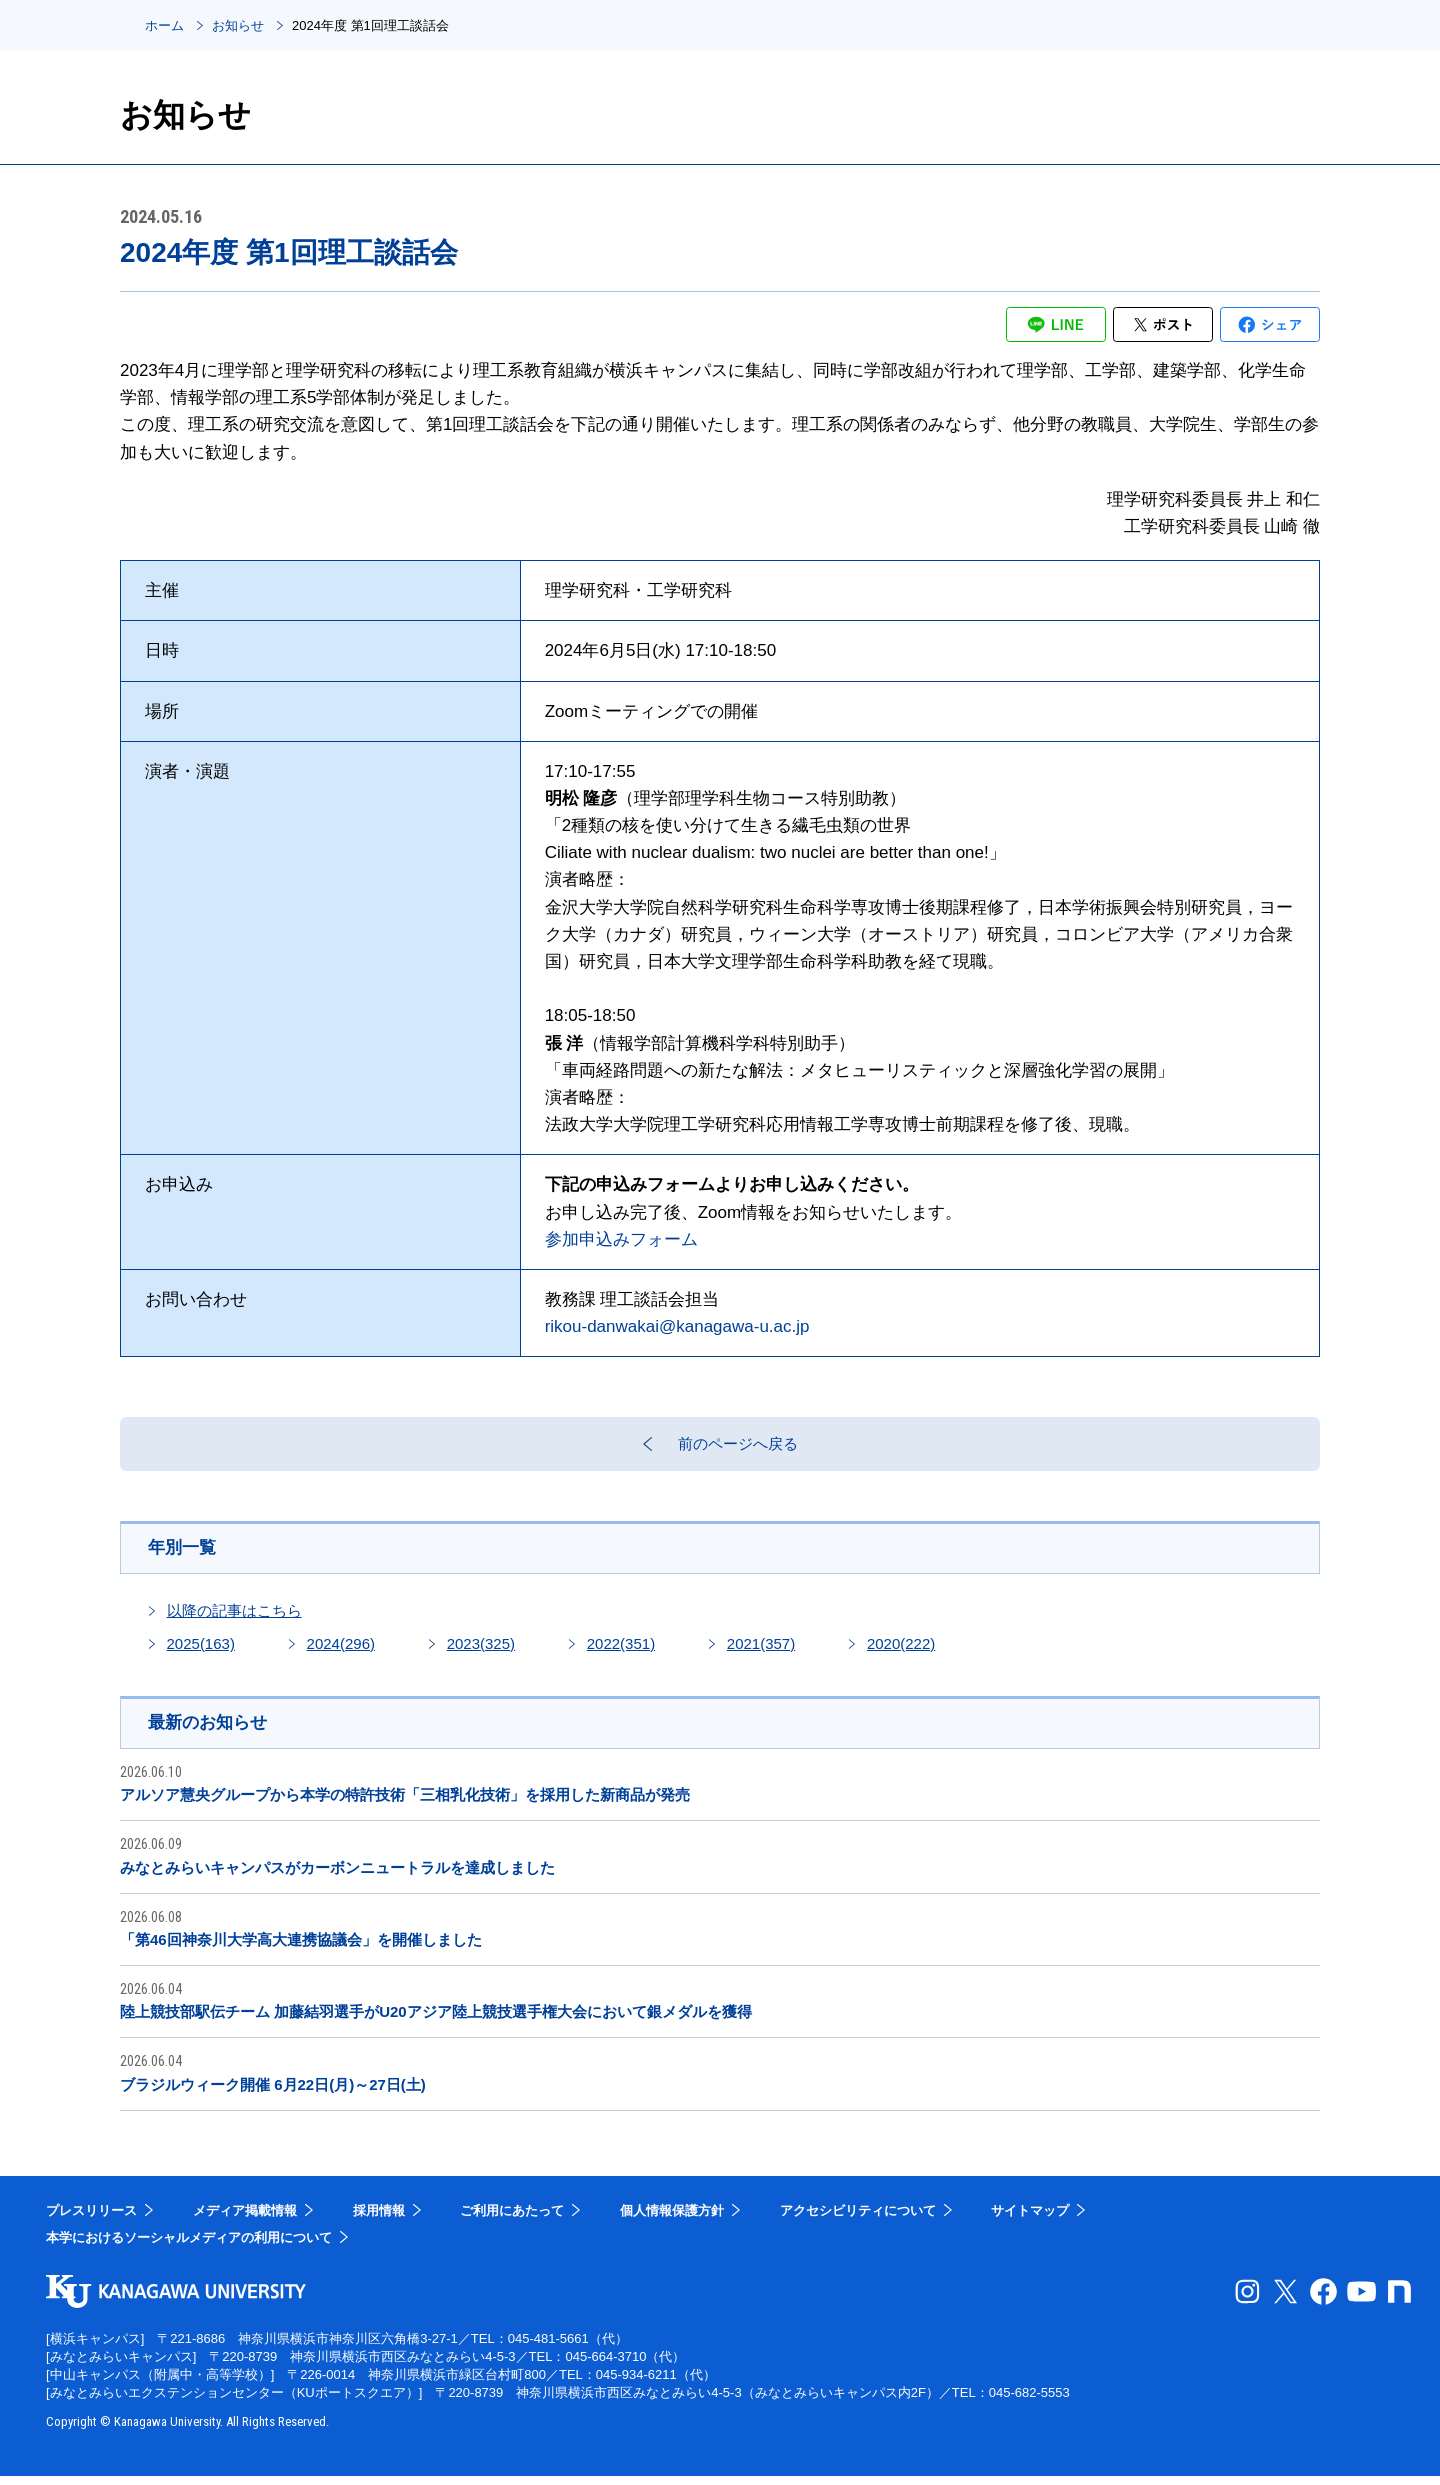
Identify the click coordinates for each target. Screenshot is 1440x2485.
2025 (201, 1651)
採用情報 (379, 2219)
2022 (621, 1651)
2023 (481, 1651)
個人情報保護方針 (672, 2219)
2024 (341, 1651)
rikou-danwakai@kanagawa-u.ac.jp (677, 1326)
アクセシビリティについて (858, 2219)
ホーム (164, 25)
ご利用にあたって (512, 2219)
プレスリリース (91, 2219)
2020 (901, 1651)
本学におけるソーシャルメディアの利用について (189, 2247)
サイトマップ (1030, 2219)
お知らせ (238, 25)
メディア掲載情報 (245, 2219)
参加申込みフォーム (621, 1239)
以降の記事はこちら (234, 1618)
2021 (761, 1651)
